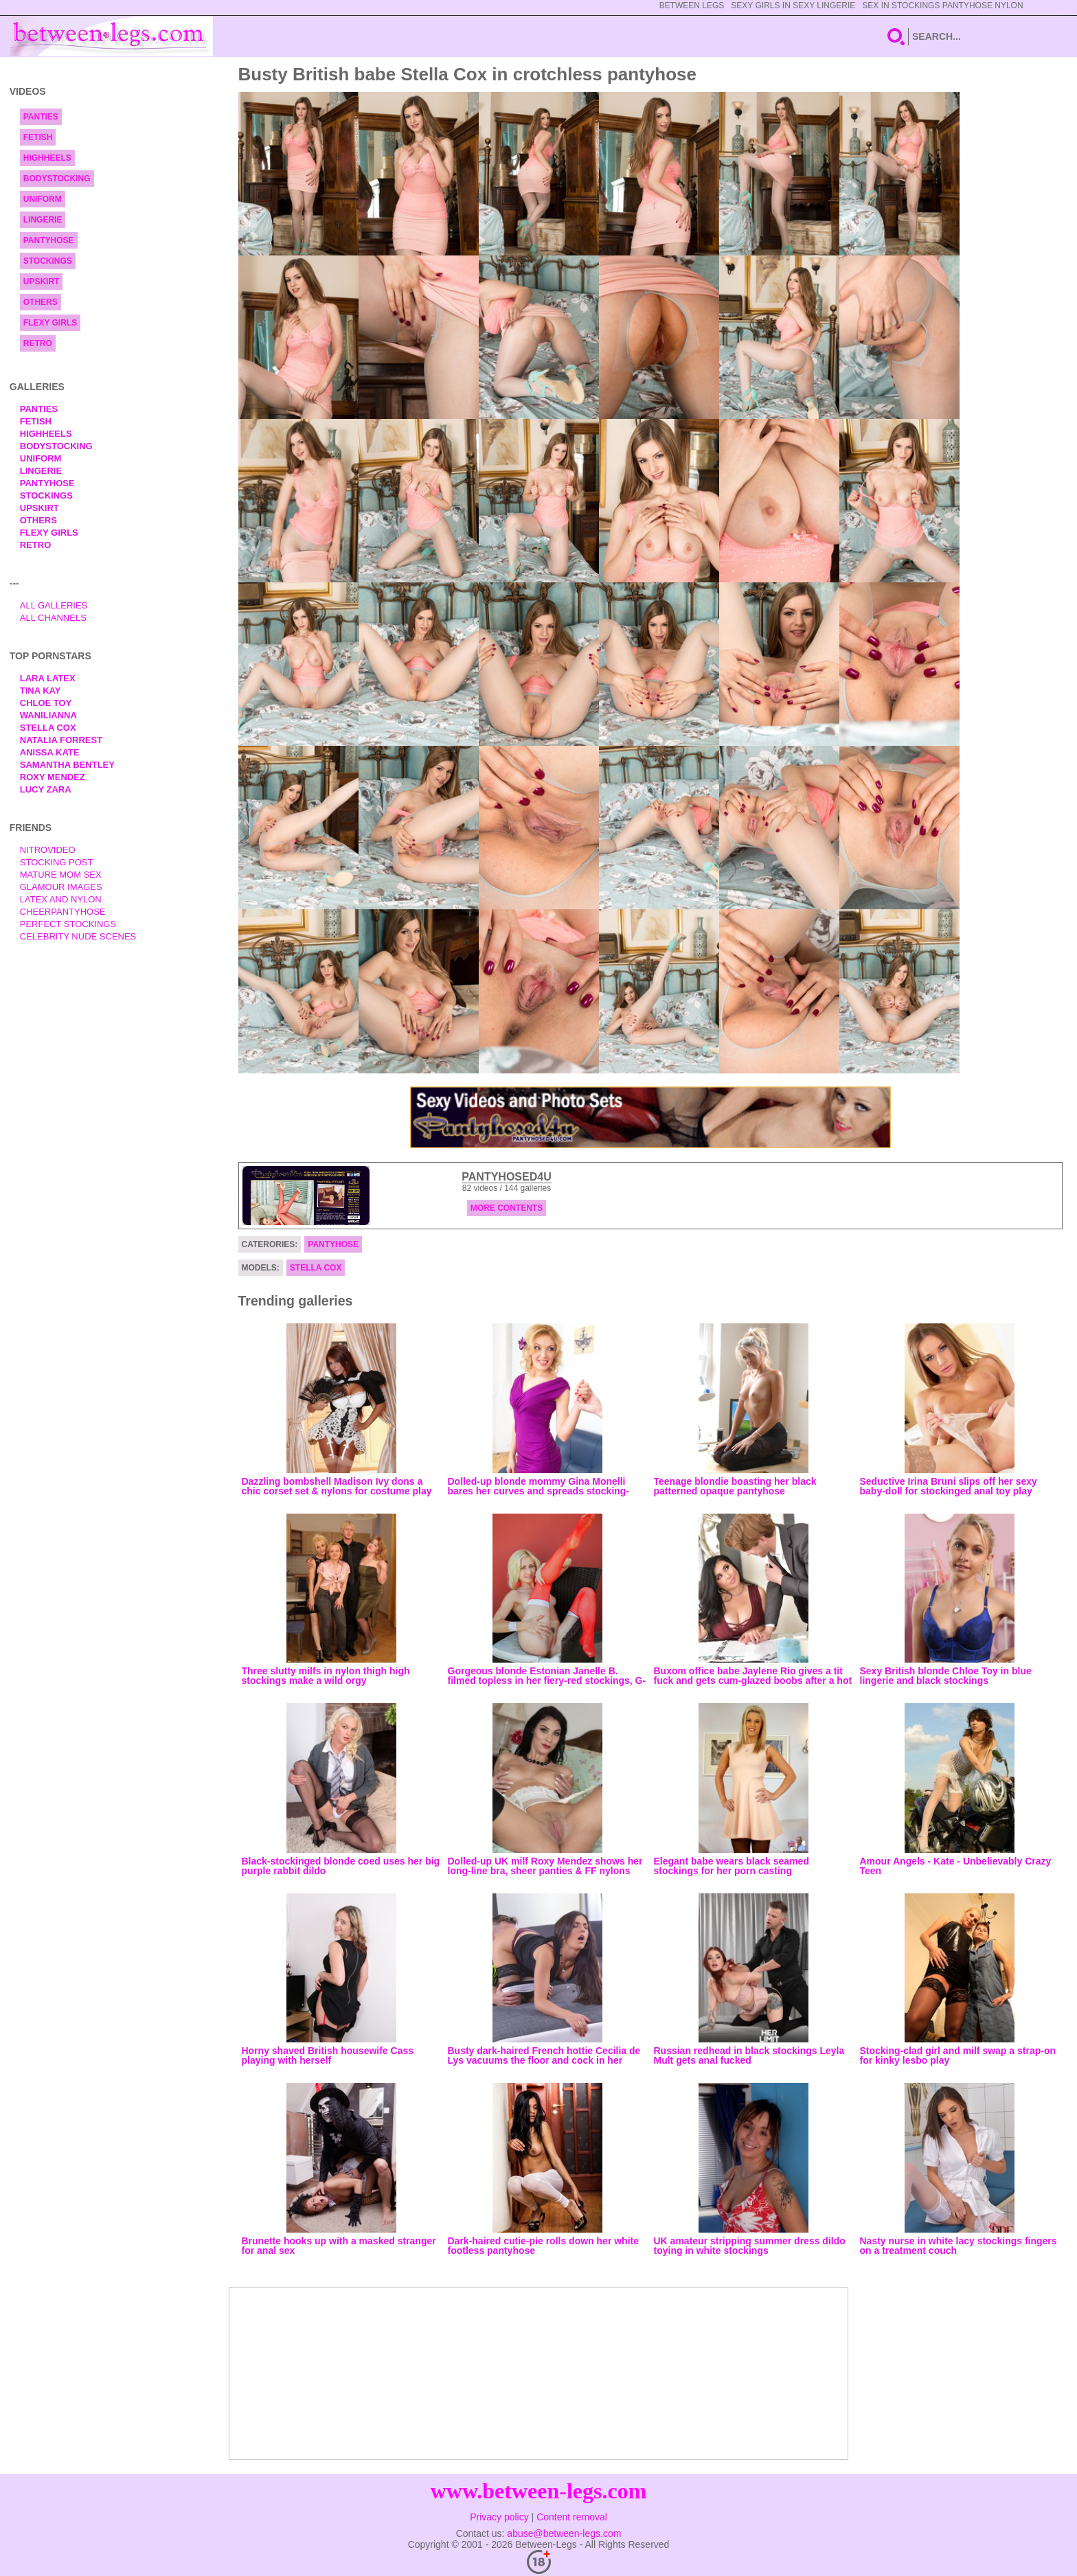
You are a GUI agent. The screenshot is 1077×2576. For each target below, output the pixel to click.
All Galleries (54, 605)
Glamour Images (61, 887)
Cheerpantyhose (63, 912)
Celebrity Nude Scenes (78, 936)
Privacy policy (499, 2516)
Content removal (571, 2516)
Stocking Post (56, 862)
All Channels (53, 618)
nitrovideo (48, 850)
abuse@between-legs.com (564, 2533)
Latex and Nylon (61, 899)
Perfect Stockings (68, 924)
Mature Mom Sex (61, 874)
